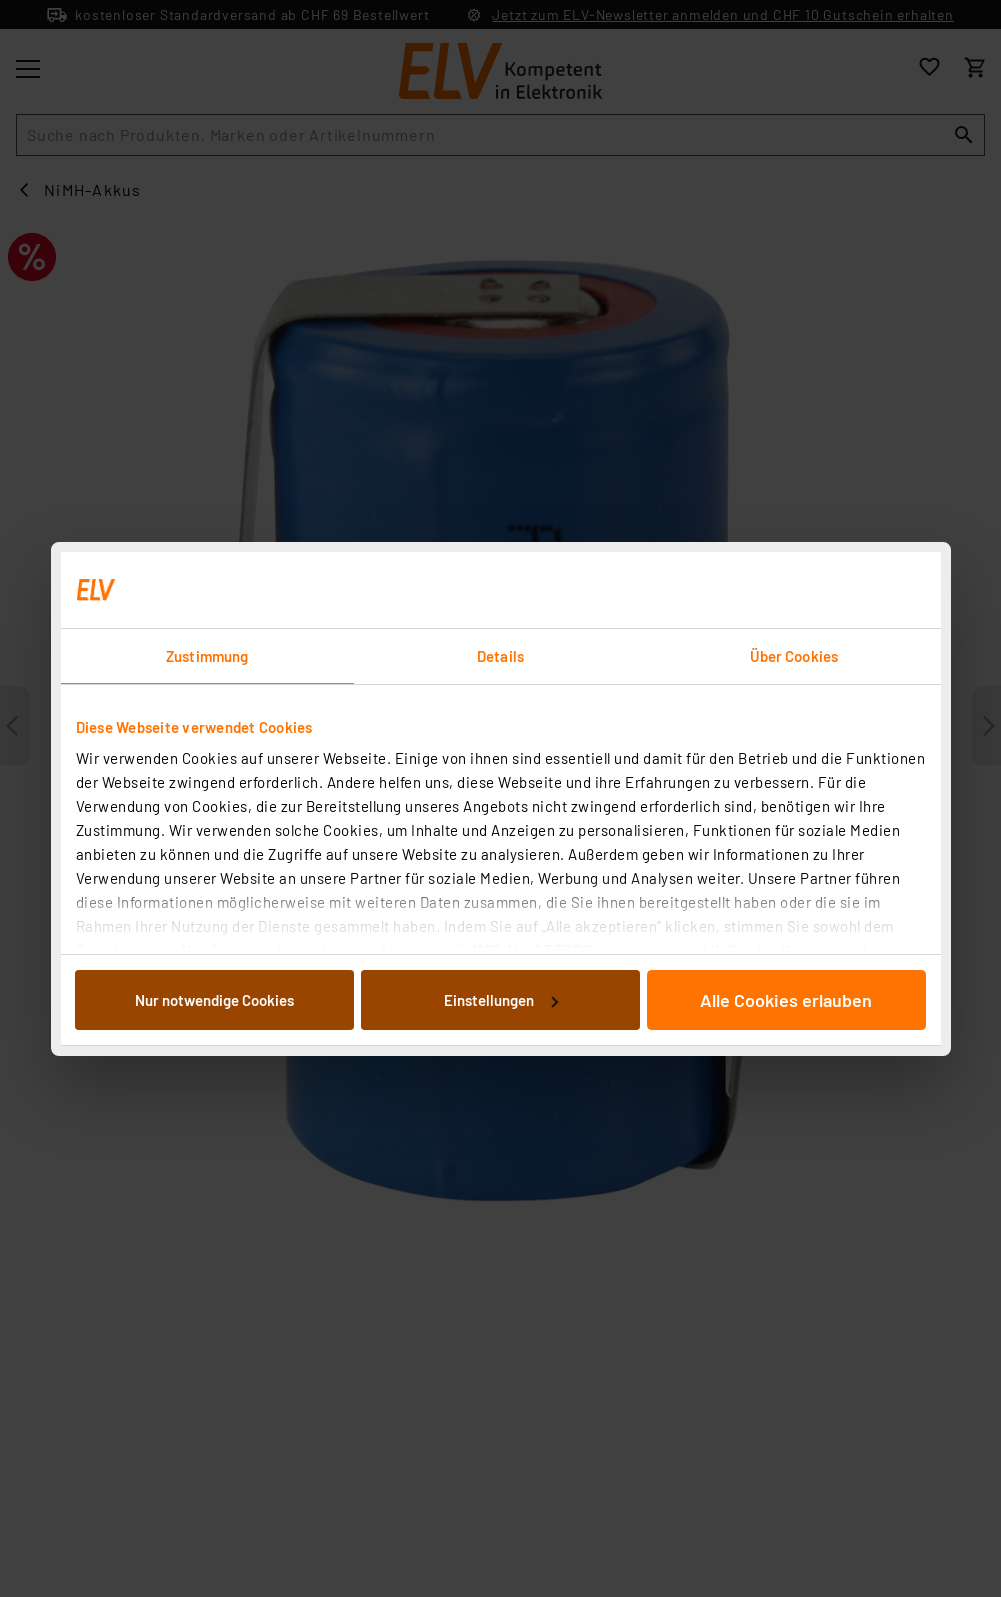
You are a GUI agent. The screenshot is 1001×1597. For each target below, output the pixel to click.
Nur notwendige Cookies (214, 1000)
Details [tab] (500, 656)
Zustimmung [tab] (207, 656)
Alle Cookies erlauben (786, 1000)
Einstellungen (501, 1000)
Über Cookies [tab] (794, 656)
